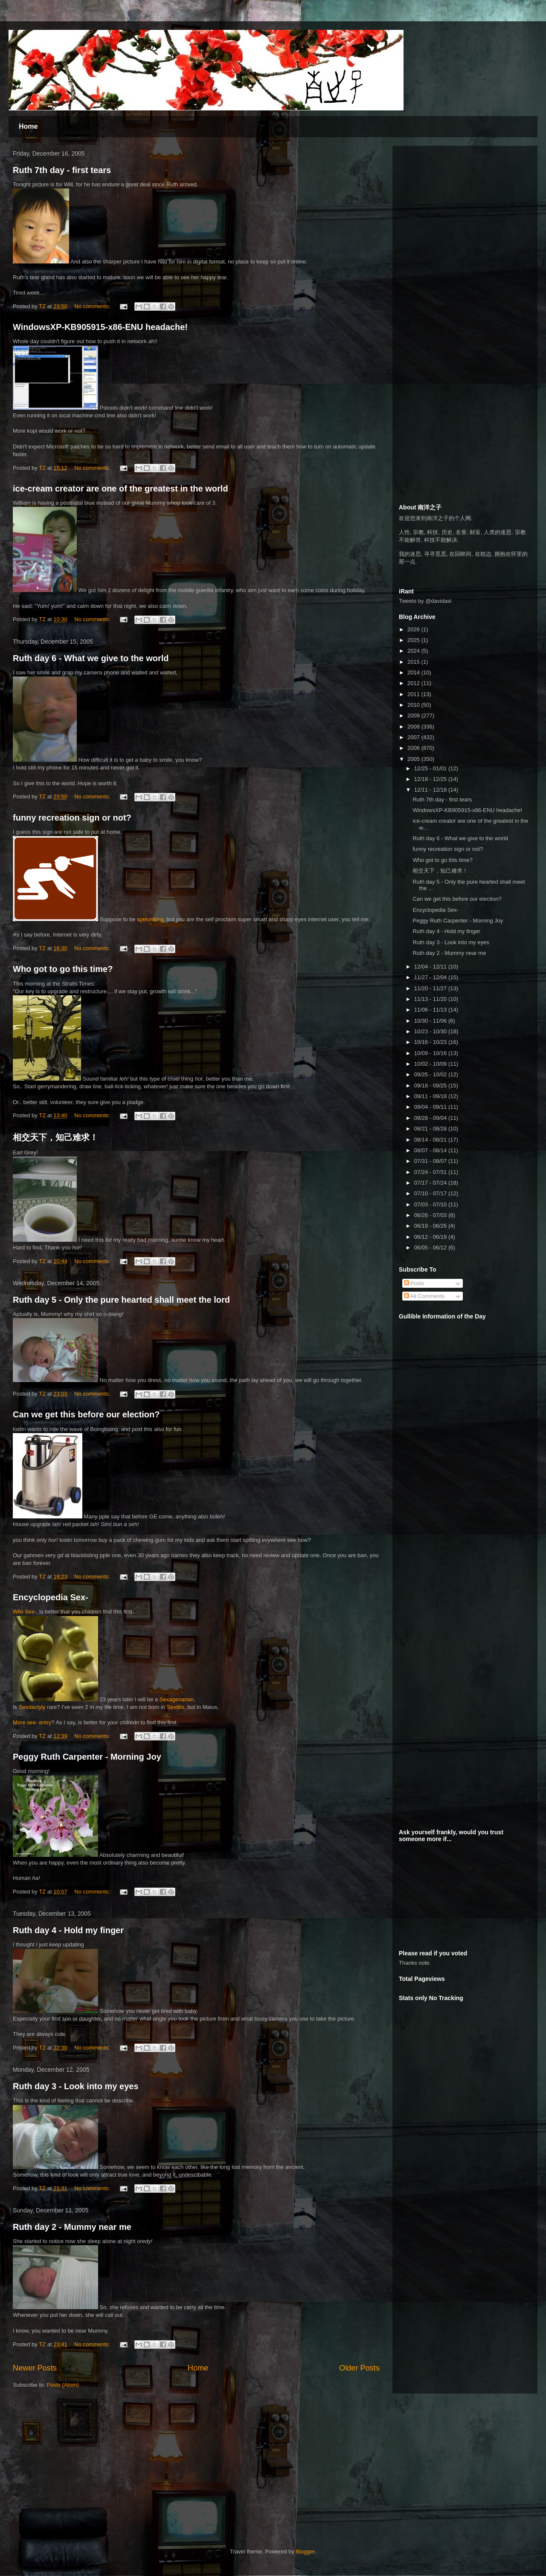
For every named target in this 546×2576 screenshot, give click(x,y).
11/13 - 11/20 (431, 999)
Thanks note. (415, 1963)
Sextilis (175, 1707)
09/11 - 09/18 (431, 1096)
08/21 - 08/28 (431, 1128)
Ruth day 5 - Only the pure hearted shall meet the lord (121, 1299)
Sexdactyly (32, 1707)
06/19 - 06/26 (431, 1226)
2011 (414, 694)
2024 (414, 651)
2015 (414, 662)
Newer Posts (35, 2368)
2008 (414, 726)
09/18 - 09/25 (431, 1085)
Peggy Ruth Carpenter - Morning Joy (87, 1756)
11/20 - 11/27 (431, 988)
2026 (414, 629)
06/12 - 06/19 (431, 1237)
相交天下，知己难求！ (55, 1137)
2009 (414, 715)
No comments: (92, 306)
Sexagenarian (177, 1699)
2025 (414, 640)
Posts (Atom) (63, 2385)
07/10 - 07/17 (431, 1193)
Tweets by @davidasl (425, 601)
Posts (414, 1283)
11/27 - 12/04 (431, 977)
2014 (414, 672)
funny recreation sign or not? (72, 817)
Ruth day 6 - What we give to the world (91, 658)
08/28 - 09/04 (431, 1118)
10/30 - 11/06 (431, 1021)
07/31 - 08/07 (431, 1161)
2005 (414, 759)
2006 (414, 748)
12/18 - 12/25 (431, 779)
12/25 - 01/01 (431, 768)
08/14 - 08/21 (431, 1139)
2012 (414, 683)
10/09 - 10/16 (431, 1053)
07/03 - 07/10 (431, 1204)
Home (28, 126)
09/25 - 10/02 (431, 1074)
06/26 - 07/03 (431, 1215)
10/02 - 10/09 (431, 1064)
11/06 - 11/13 (431, 1009)
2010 (414, 705)
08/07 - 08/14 (431, 1150)
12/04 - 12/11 (431, 966)
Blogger (305, 2551)
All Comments (424, 1296)
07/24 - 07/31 (431, 1172)
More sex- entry (32, 1722)
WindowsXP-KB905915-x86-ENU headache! (100, 327)
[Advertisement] (463, 205)
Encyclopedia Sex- (50, 1597)
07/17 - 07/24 (431, 1183)
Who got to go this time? (63, 969)
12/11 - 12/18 (431, 789)
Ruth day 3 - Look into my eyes (76, 2086)
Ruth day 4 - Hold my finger (68, 1930)
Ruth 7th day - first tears (62, 170)
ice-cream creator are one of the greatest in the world (120, 488)
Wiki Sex (24, 1611)
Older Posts (359, 2368)
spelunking (150, 919)
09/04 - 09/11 (431, 1107)
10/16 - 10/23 (431, 1042)
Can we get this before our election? (86, 1414)
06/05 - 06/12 (431, 1247)
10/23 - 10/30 (431, 1031)
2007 (414, 737)
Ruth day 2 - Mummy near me (72, 2227)
